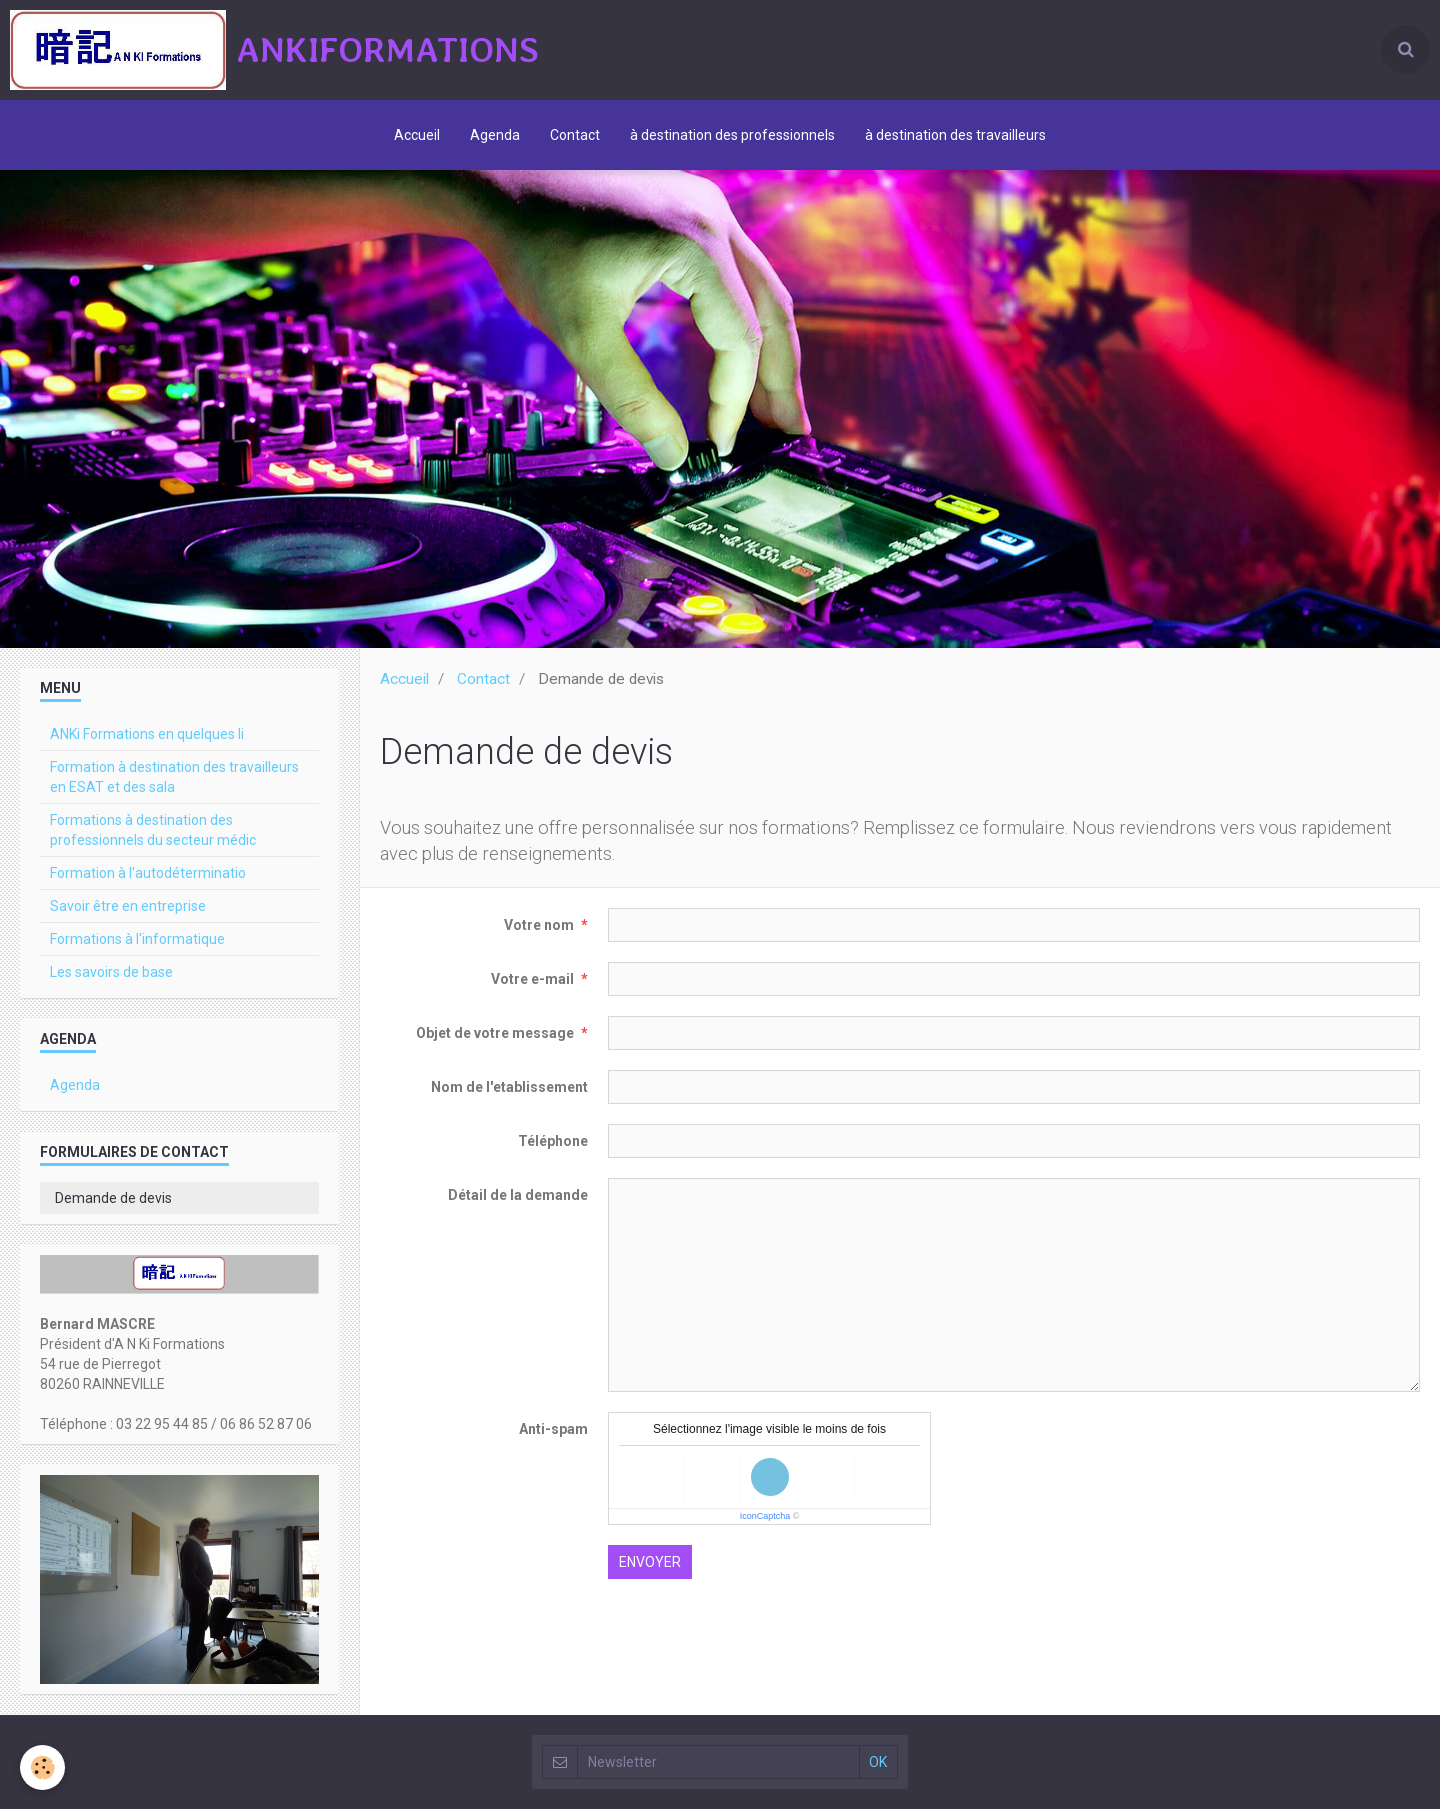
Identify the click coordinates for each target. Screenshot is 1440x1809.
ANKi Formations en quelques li (147, 734)
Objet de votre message (495, 1033)
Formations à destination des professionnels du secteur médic (153, 830)
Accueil (417, 135)
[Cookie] (42, 1767)
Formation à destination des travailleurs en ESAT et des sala (174, 777)
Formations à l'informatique (137, 939)
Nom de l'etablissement (509, 1087)
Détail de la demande (518, 1195)
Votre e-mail (532, 979)
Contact (575, 135)
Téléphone (553, 1141)
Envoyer (650, 1562)
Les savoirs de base (111, 972)
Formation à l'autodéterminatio (148, 873)
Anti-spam (553, 1429)
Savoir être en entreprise (128, 906)
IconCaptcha (765, 1516)
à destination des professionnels (732, 135)
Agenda (495, 135)
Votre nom (539, 925)
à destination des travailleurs (955, 135)
